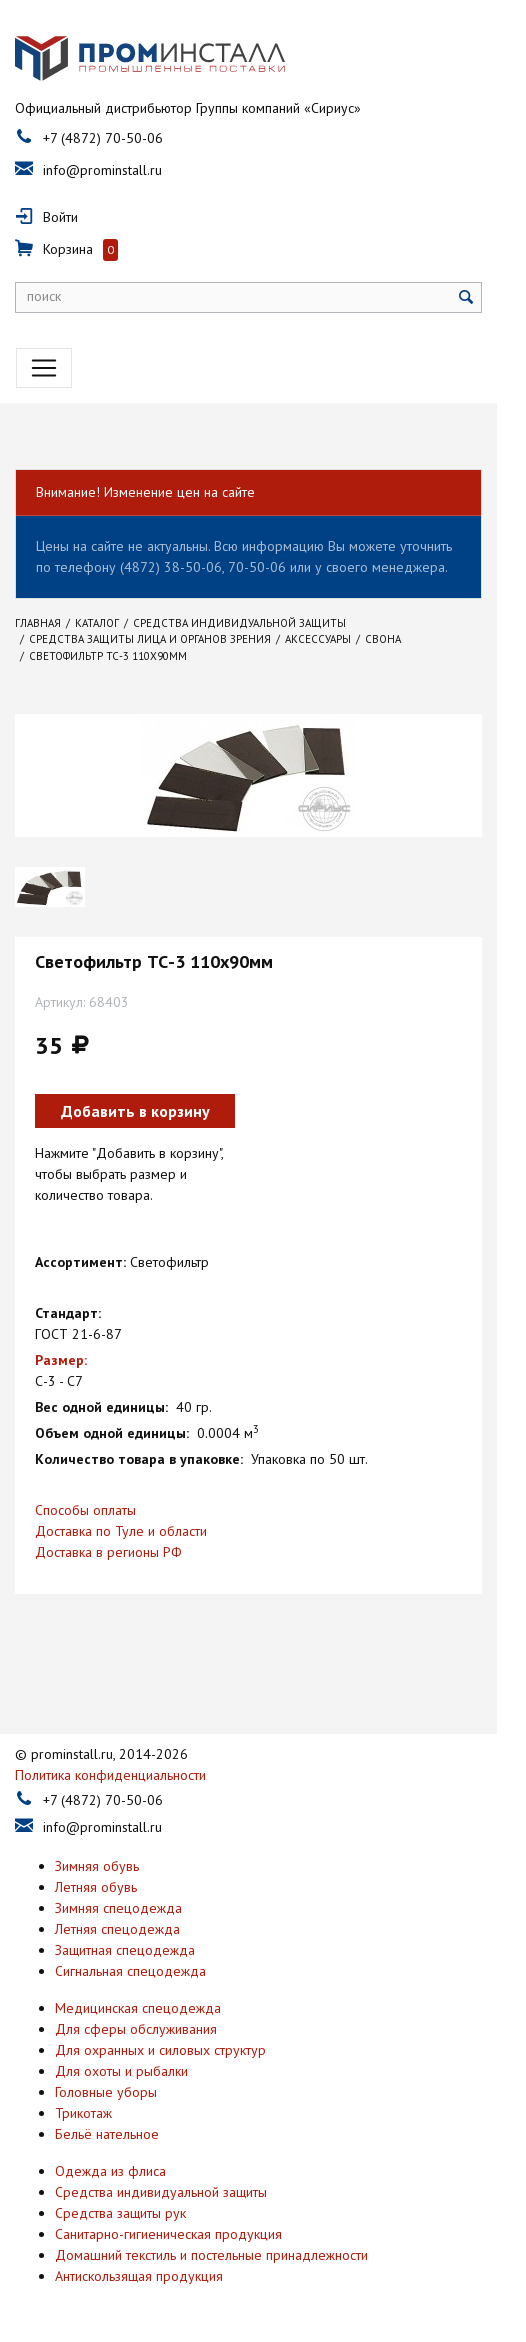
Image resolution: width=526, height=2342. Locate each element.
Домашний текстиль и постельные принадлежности (211, 2260)
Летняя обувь (96, 1892)
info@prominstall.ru (102, 175)
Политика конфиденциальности (110, 1780)
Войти (60, 222)
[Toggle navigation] (44, 373)
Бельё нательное (107, 2139)
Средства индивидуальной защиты (161, 2197)
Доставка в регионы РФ (108, 1557)
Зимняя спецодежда (118, 1913)
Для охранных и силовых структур (160, 2055)
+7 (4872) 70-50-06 (103, 143)
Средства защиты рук (120, 2218)
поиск (44, 301)
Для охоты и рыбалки (121, 2076)
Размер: (61, 1365)
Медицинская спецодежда (138, 2013)
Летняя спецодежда (117, 1934)
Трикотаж (83, 2118)
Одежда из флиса (110, 2176)
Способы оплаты (85, 1515)
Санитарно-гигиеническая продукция (168, 2239)
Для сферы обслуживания (136, 2034)
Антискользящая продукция (139, 2281)
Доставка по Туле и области (121, 1536)
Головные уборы (106, 2097)
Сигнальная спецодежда (130, 1976)
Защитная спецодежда (125, 1955)
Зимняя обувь (97, 1871)
